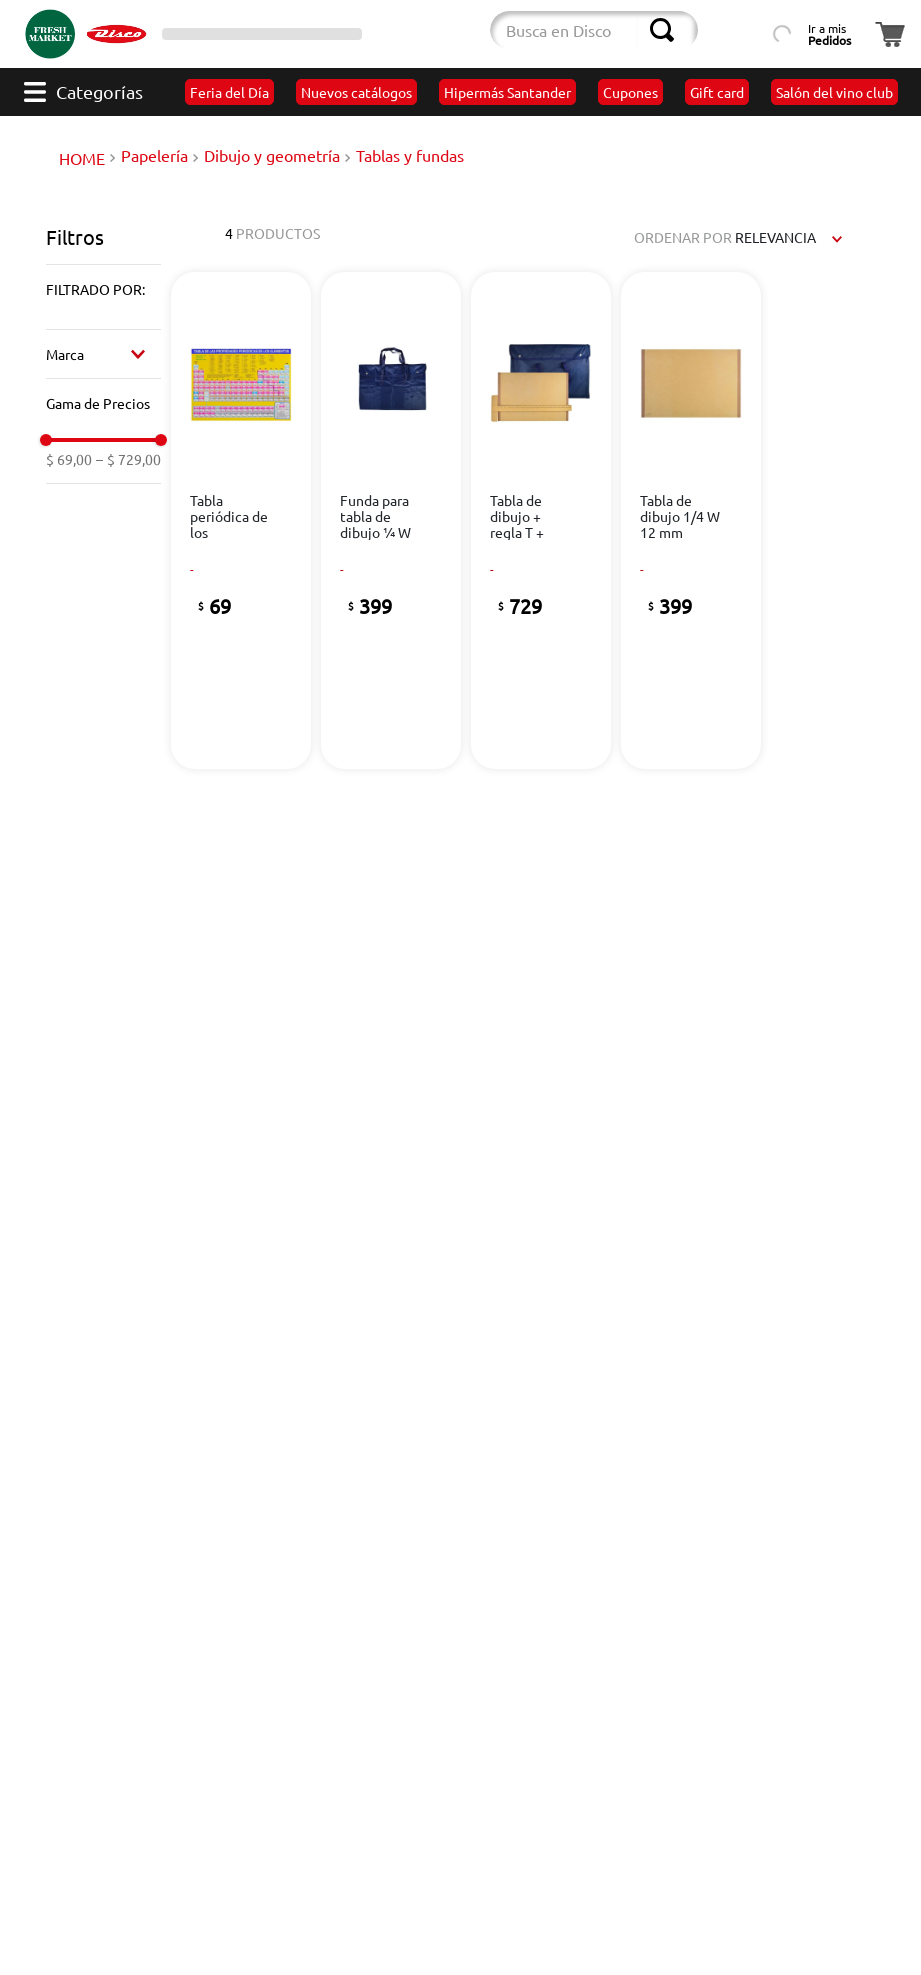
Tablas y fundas (410, 155)
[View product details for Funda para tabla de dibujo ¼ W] (391, 520)
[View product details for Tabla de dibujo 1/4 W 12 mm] (691, 520)
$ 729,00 (128, 459)
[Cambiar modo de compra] (417, 34)
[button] (103, 289)
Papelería (154, 155)
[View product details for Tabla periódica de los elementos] (241, 520)
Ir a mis (829, 34)
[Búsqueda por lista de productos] (739, 30)
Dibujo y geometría (272, 155)
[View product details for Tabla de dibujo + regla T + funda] (541, 520)
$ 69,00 (69, 459)
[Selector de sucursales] (262, 34)
